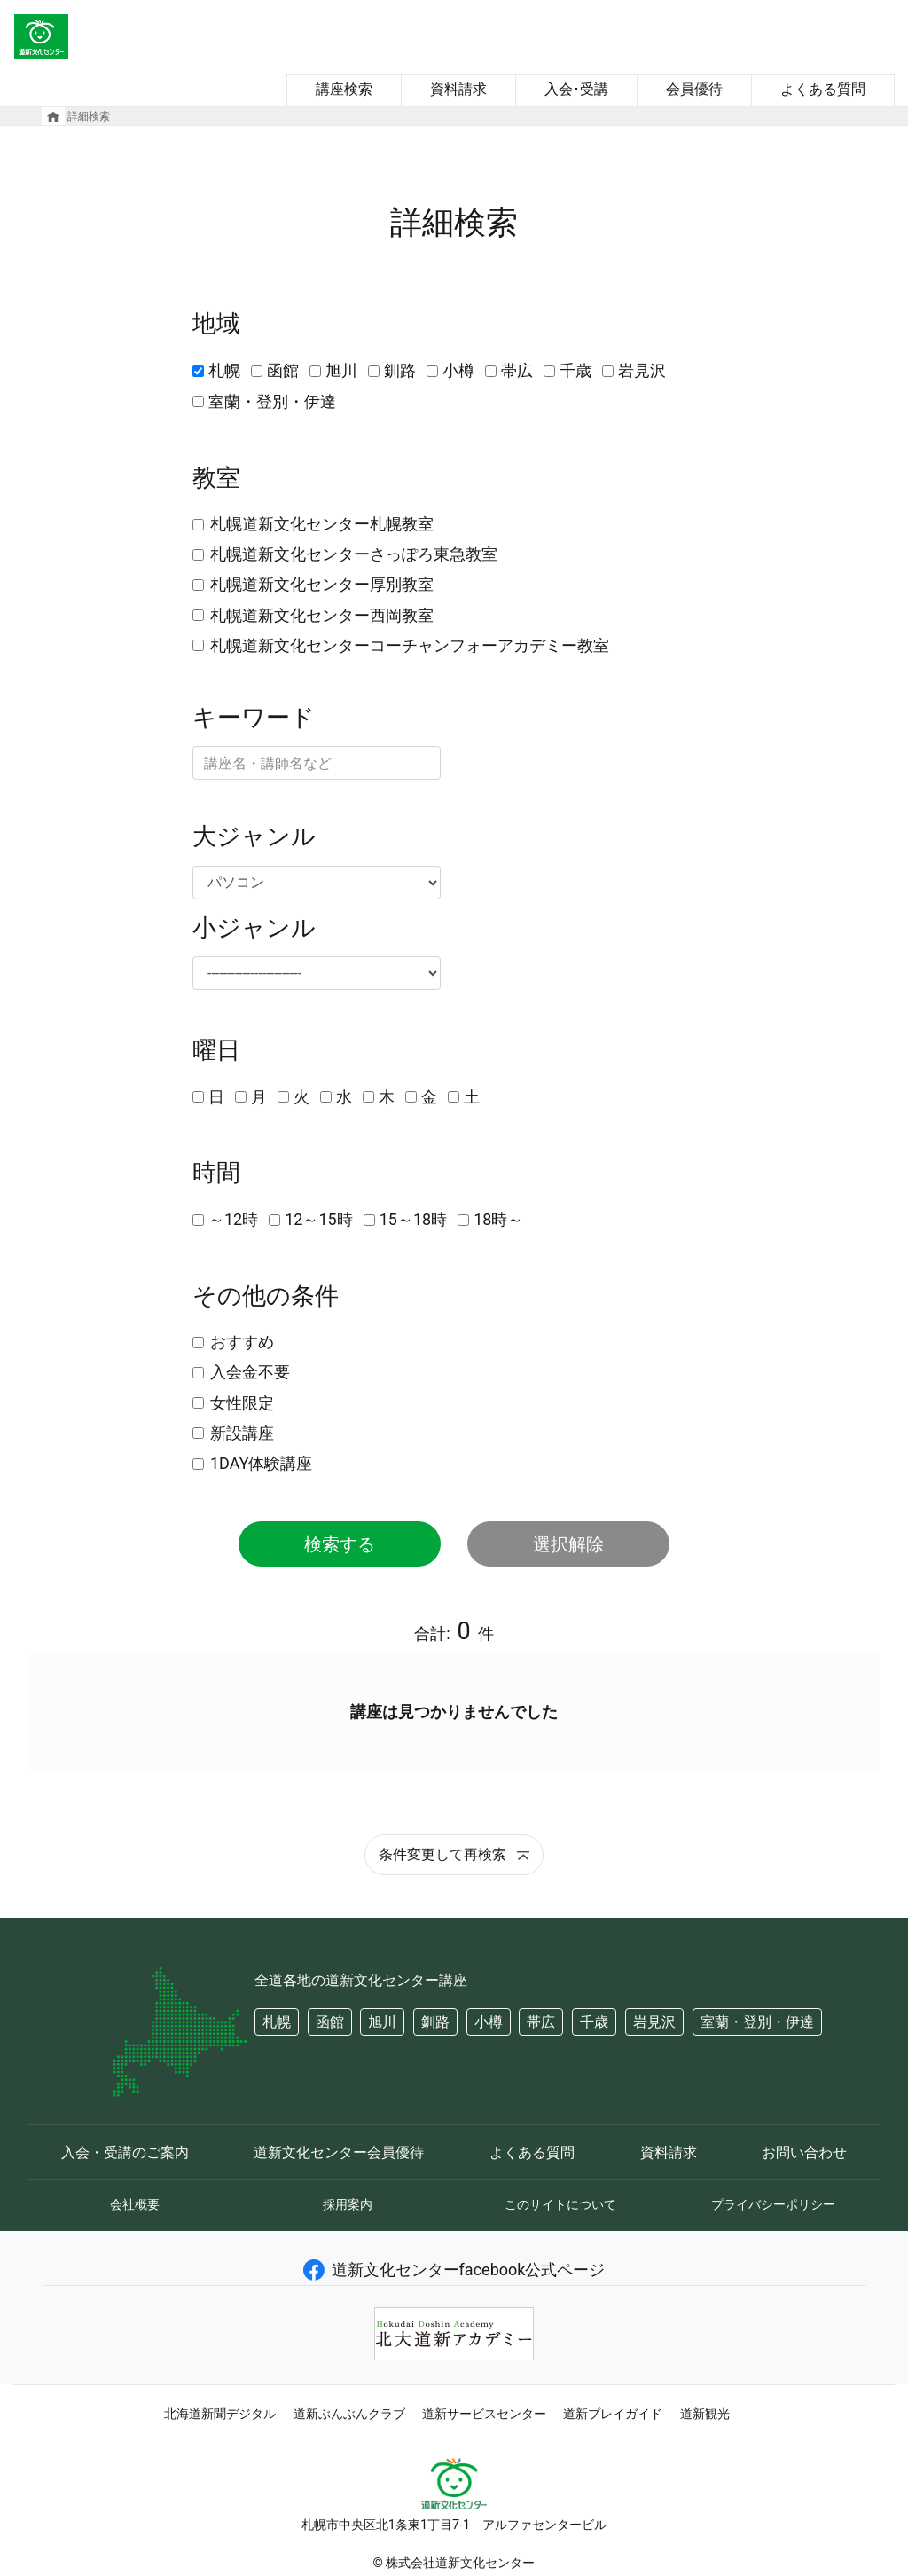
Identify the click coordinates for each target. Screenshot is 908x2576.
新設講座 (242, 1433)
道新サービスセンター (484, 2414)
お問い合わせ (804, 2152)
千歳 (575, 370)
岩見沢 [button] (654, 2022)
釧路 (400, 370)
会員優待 (694, 89)
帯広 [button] (541, 2022)
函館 (283, 370)
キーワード (253, 717)
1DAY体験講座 (261, 1463)
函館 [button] (330, 2022)
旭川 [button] (382, 2022)
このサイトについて (560, 2204)
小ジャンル (254, 928)
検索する (339, 1544)
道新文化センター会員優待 (339, 2152)
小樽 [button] (488, 2022)
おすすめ (242, 1341)
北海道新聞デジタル (220, 2414)
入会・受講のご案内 (125, 2152)
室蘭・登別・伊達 (272, 401)
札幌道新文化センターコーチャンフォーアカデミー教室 (409, 645)
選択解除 (568, 1544)
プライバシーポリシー (773, 2204)
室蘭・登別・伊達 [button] (757, 2022)
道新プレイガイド (612, 2414)
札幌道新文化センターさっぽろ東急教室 (353, 554)
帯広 (517, 370)
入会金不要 (250, 1372)
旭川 (341, 370)
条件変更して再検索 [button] (453, 1854)
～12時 (233, 1219)
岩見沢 (642, 370)
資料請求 (458, 89)
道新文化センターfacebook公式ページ (454, 2269)
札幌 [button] (276, 2022)
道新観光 (705, 2414)
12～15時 (318, 1219)
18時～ (498, 1219)
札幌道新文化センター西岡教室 (322, 615)
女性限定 (242, 1403)
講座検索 (344, 89)
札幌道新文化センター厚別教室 (322, 584)
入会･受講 (576, 89)
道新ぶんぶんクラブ (349, 2414)
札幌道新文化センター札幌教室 (322, 523)
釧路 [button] (435, 2022)
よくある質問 (822, 89)
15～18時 (413, 1219)
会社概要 (135, 2204)
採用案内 (347, 2204)
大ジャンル (254, 836)
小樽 (458, 370)
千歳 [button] (594, 2022)
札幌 (224, 370)
